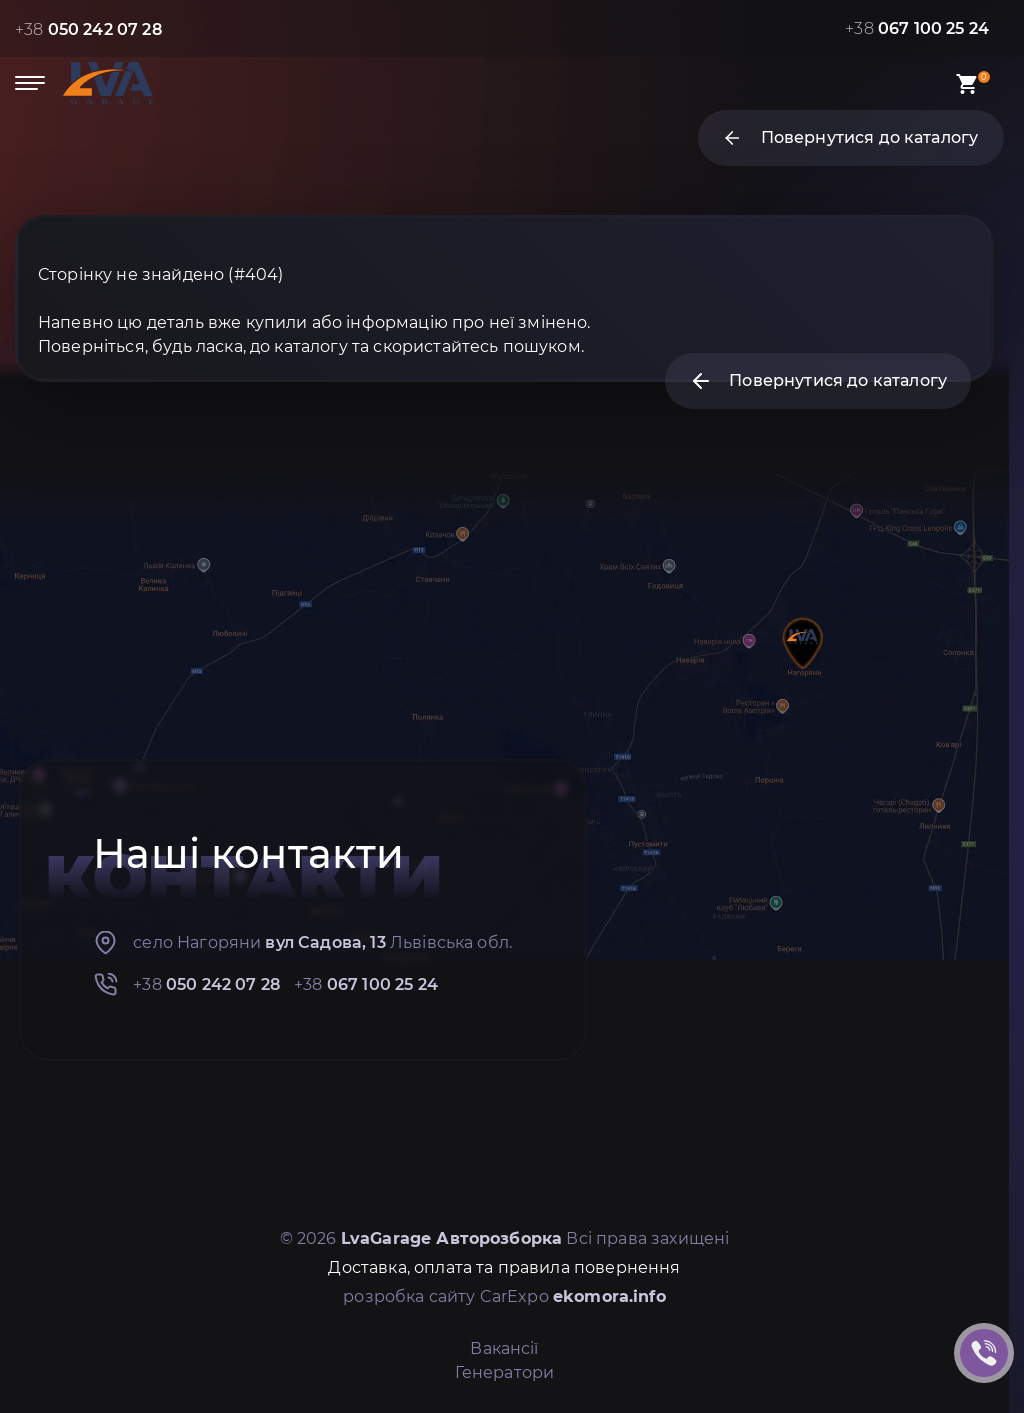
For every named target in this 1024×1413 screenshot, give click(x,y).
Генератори (505, 1372)
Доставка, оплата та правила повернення (504, 1267)
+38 (88, 29)
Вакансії (504, 1348)
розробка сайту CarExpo (504, 1296)
